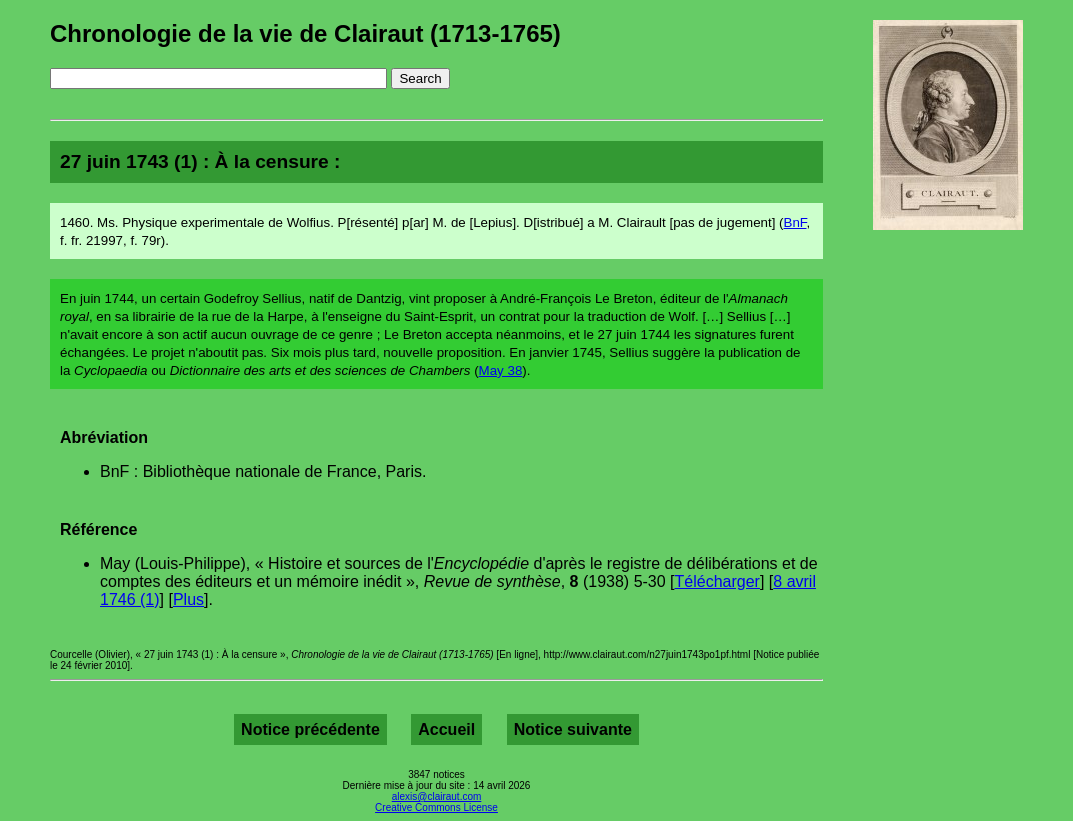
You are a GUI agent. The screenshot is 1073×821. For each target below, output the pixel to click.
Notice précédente (310, 729)
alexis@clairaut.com (437, 796)
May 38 (501, 370)
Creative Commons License (436, 807)
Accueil (446, 729)
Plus (188, 599)
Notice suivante (573, 729)
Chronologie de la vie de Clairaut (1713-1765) (305, 33)
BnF (795, 222)
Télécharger (717, 581)
